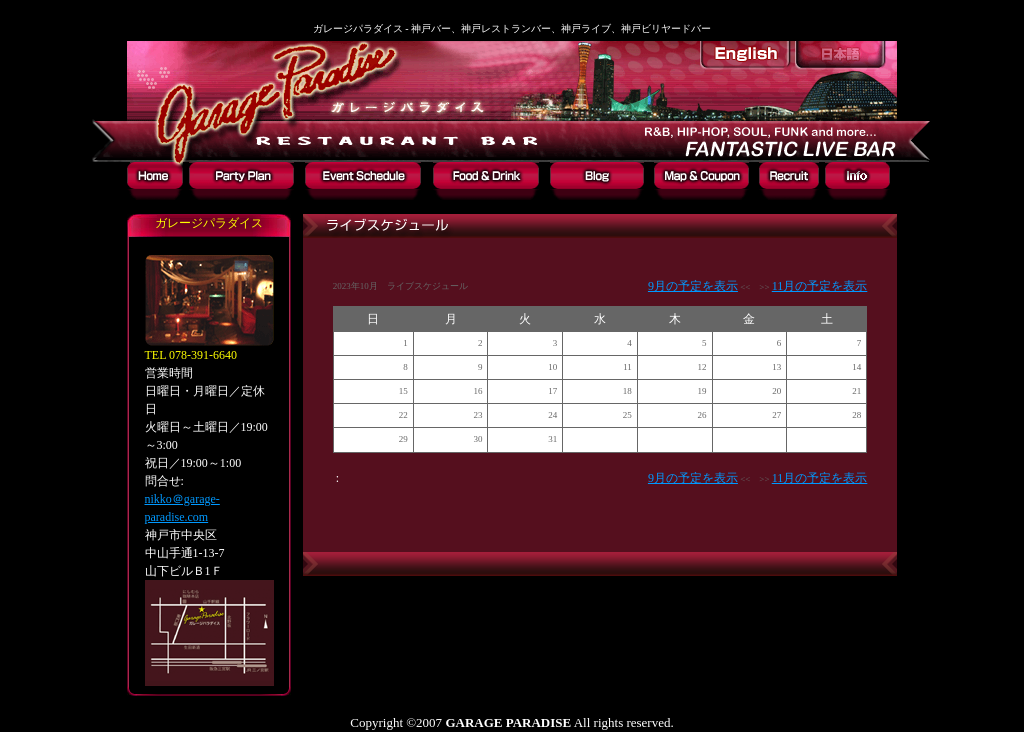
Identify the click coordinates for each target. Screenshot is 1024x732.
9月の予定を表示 (693, 286)
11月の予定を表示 (820, 286)
